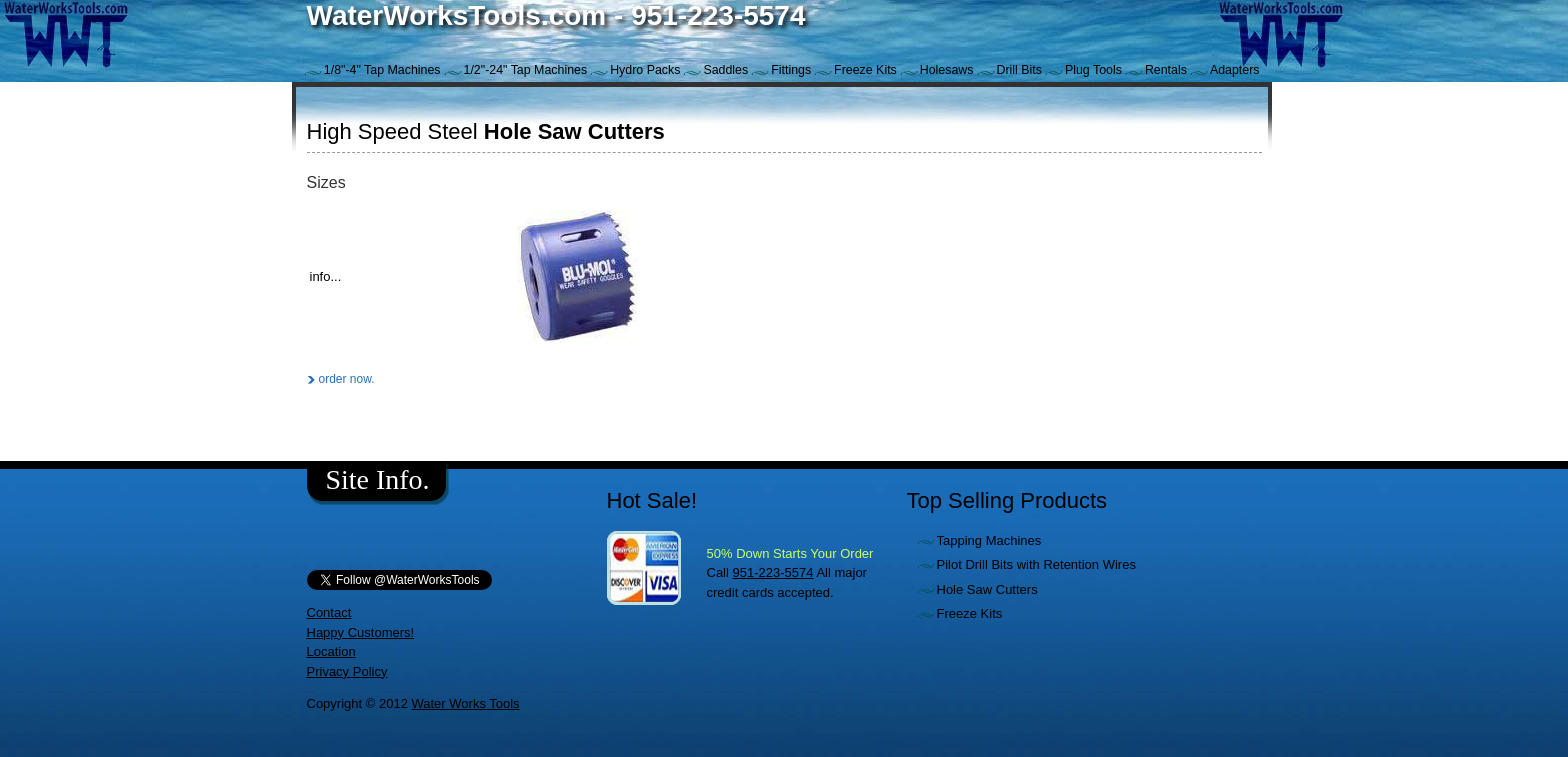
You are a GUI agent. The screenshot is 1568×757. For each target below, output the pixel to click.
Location (331, 651)
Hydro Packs (645, 70)
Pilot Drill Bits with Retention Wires (1036, 564)
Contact (329, 612)
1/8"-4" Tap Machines (382, 70)
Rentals (1166, 70)
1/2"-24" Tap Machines (526, 70)
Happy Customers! (361, 632)
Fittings (791, 70)
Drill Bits (1019, 70)
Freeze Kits (865, 70)
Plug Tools (1093, 70)
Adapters (1235, 70)
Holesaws (947, 70)
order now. (347, 379)
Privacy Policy (347, 671)
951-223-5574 (773, 572)
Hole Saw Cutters (987, 589)
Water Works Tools (465, 703)
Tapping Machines (989, 540)
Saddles (725, 70)
